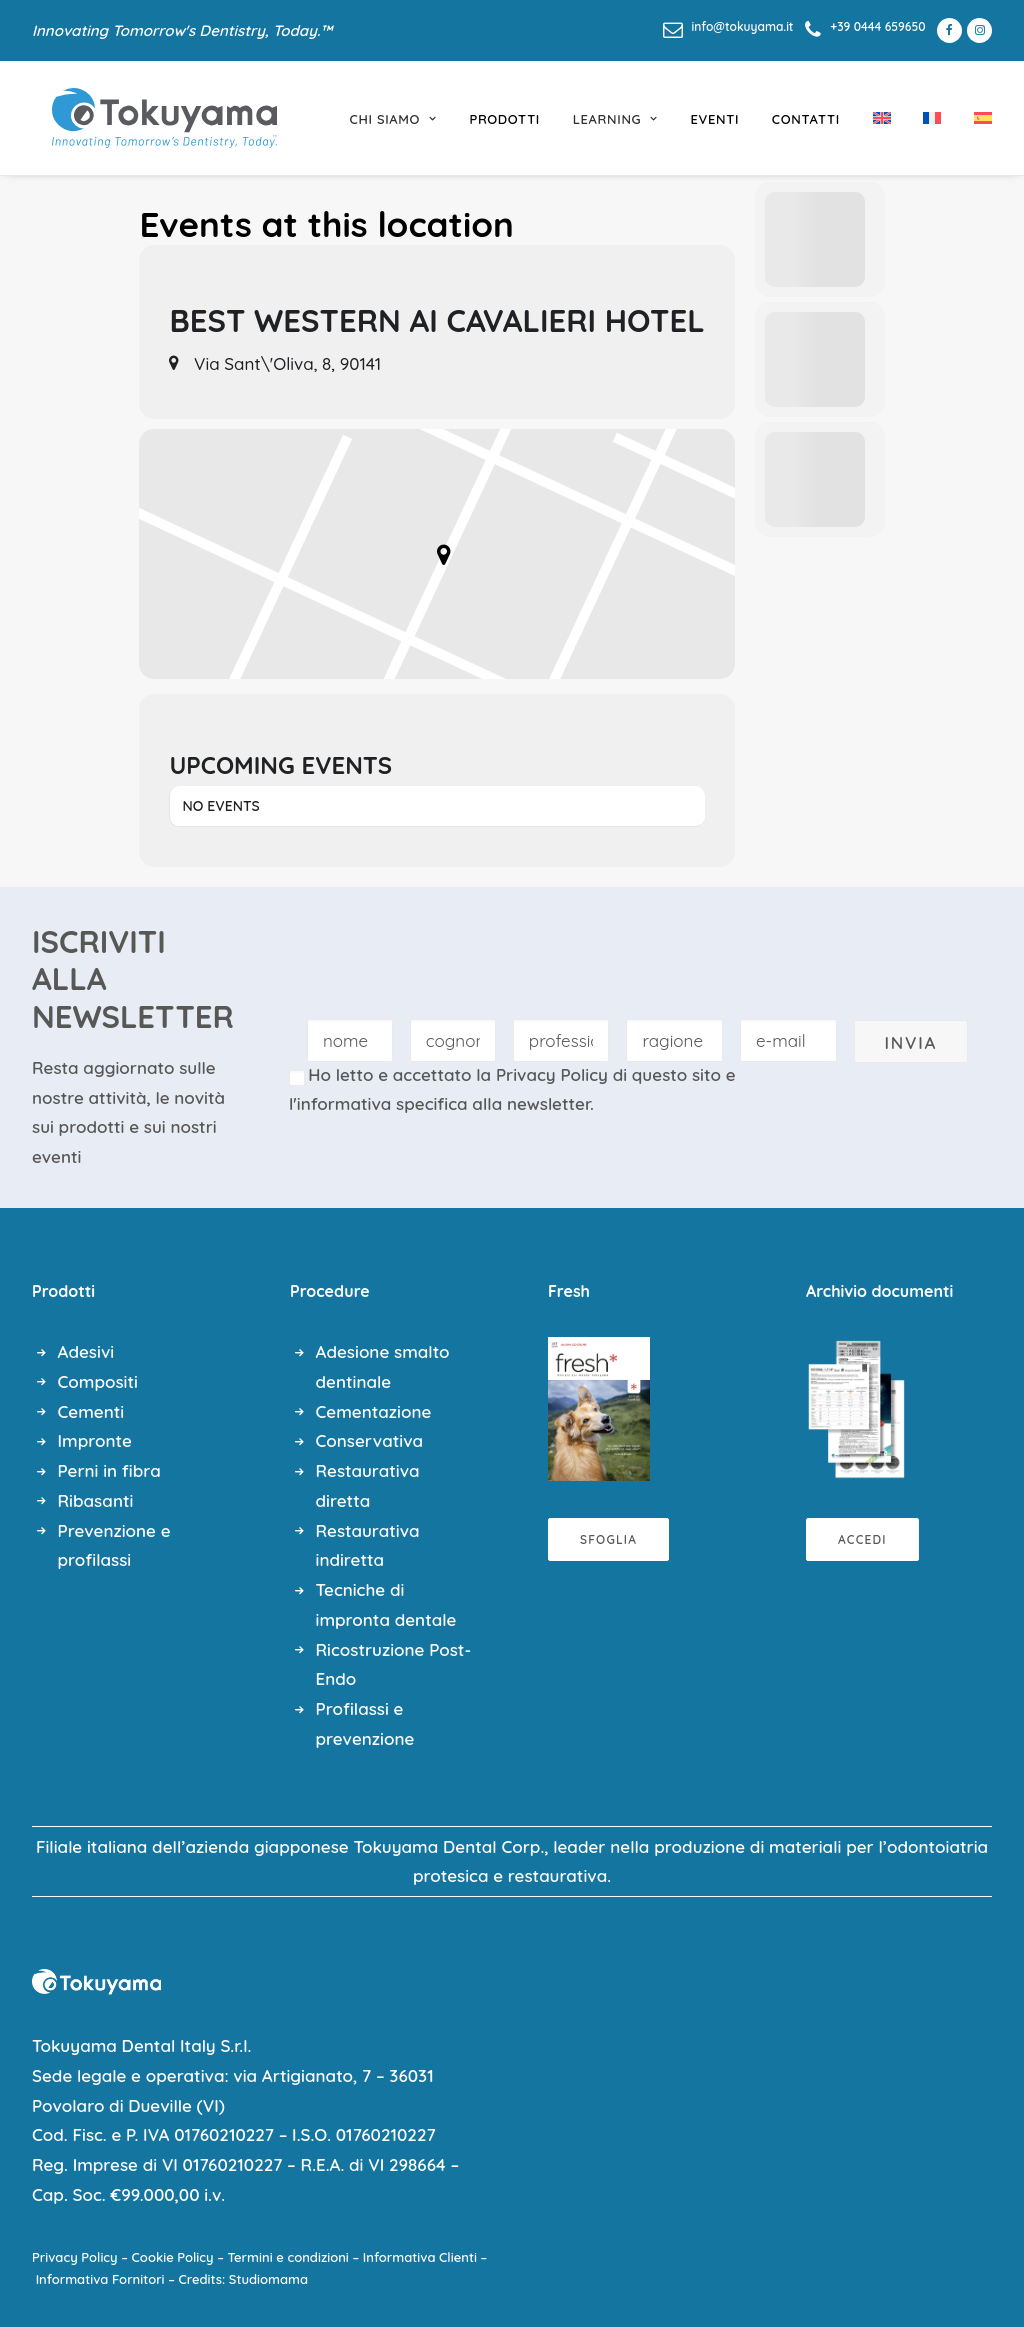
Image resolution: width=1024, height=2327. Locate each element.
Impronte (95, 1440)
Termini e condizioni (288, 2257)
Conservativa (370, 1440)
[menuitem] (728, 26)
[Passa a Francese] (932, 118)
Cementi (91, 1411)
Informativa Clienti (420, 2257)
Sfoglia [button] (608, 1539)
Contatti (806, 119)
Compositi (98, 1381)
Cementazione (374, 1411)
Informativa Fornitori (100, 2279)
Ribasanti (96, 1500)
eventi (715, 119)
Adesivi (86, 1351)
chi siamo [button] (393, 119)
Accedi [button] (862, 1539)
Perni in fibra (109, 1470)
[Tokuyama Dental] (144, 118)
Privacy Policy (552, 1074)
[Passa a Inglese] (882, 118)
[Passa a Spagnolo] (976, 118)
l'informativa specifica (378, 1103)
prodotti (504, 119)
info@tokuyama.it (743, 26)
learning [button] (615, 119)
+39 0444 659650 (877, 26)
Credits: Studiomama (244, 2279)
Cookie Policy (173, 2257)
